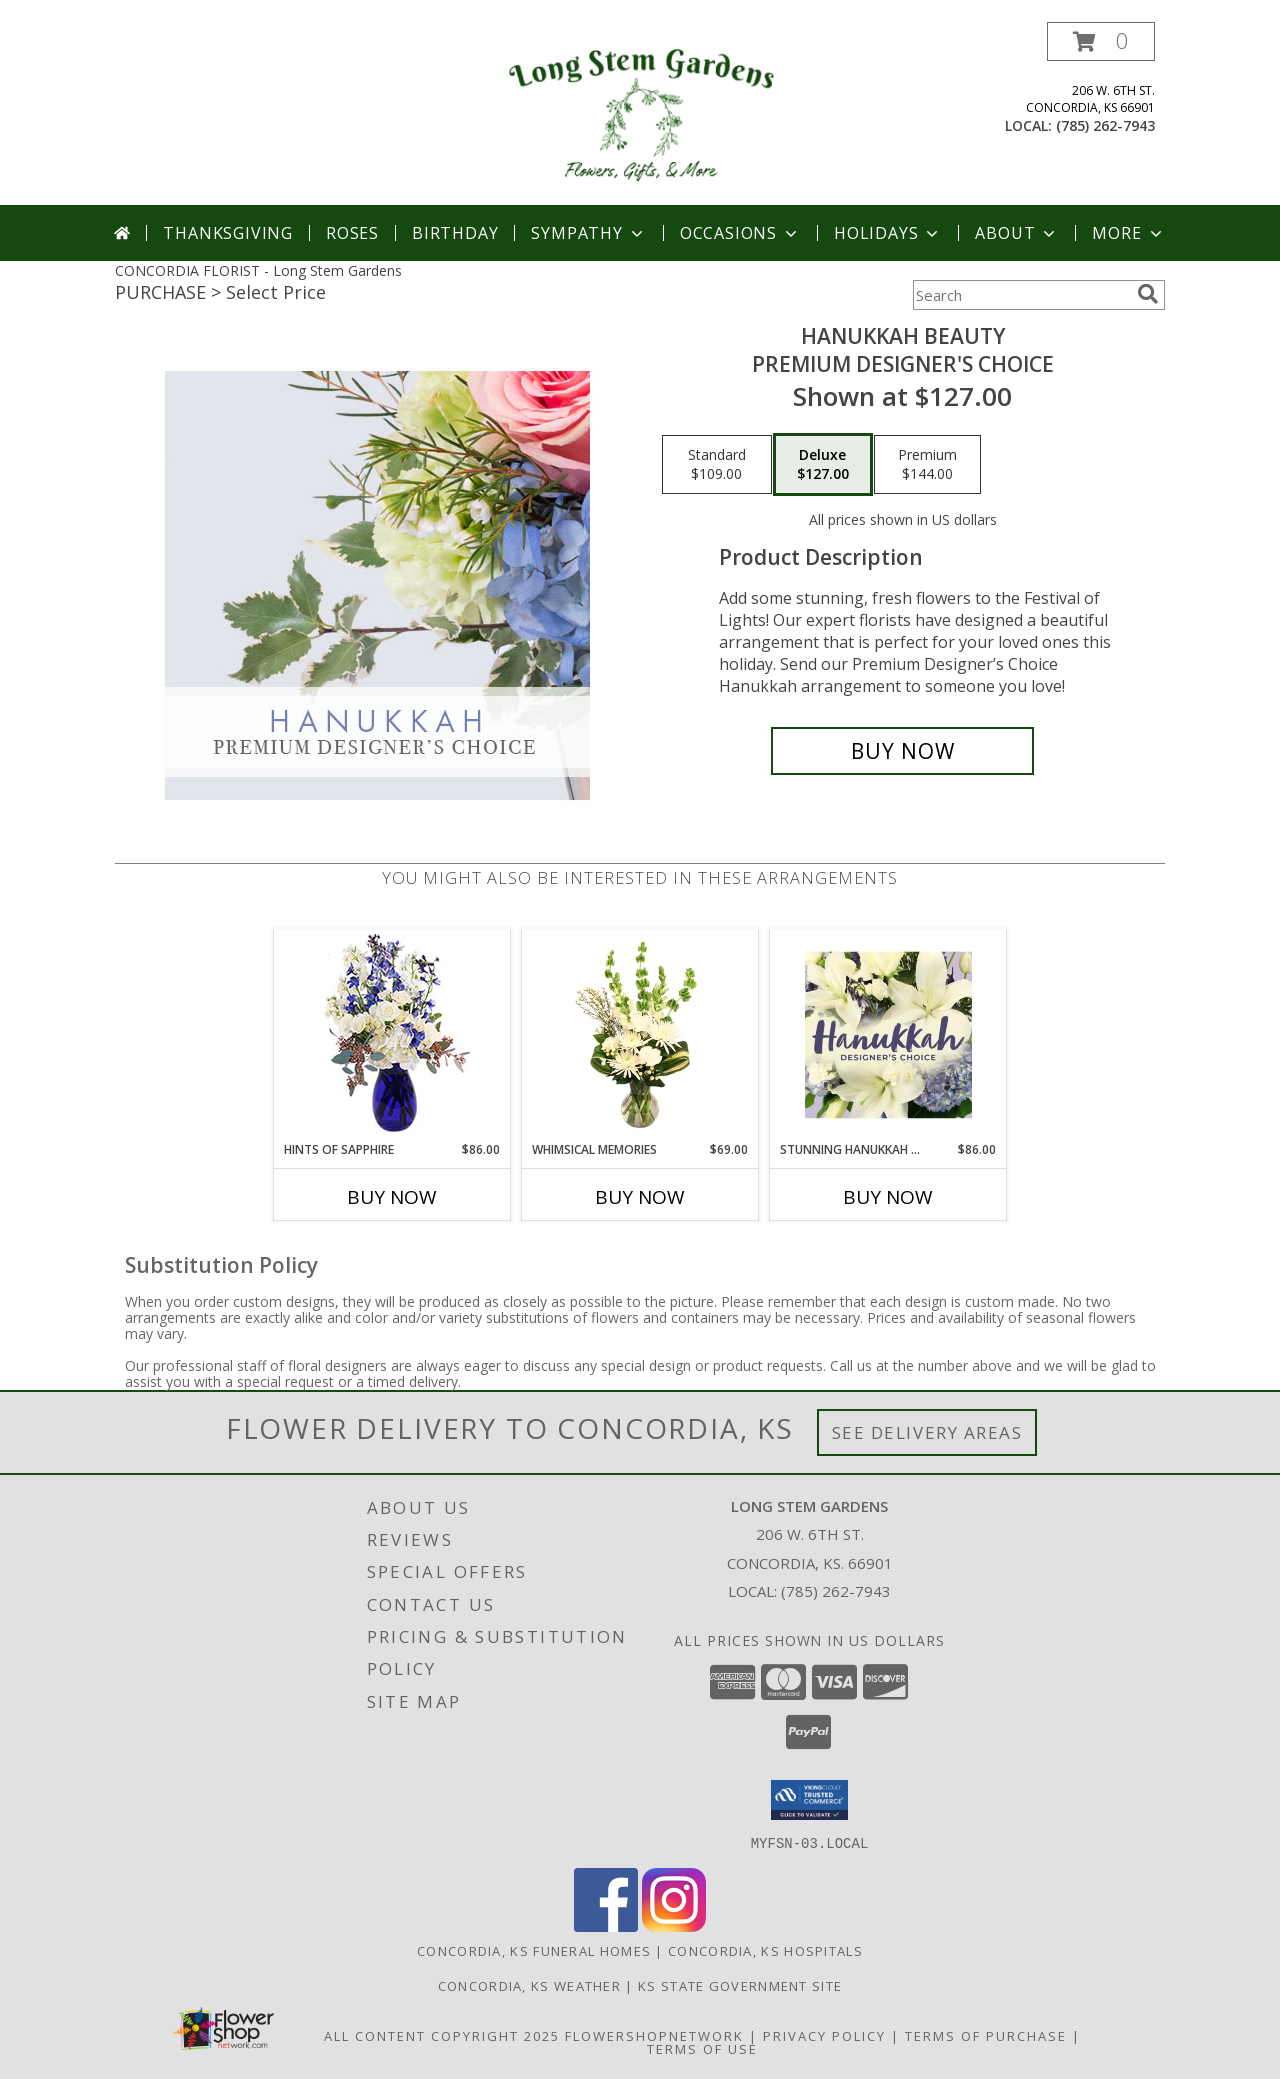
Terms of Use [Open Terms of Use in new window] (702, 2048)
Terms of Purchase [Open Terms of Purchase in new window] (986, 2035)
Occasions (740, 233)
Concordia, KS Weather (529, 1985)
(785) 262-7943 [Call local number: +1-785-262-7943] (1105, 125)
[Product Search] (1021, 295)
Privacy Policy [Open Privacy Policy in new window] (824, 2035)
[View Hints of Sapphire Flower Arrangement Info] (392, 1035)
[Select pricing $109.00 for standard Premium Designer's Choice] (717, 465)
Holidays (888, 233)
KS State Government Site (740, 1985)
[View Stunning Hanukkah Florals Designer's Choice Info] (888, 1035)
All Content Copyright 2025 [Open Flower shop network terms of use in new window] (442, 2035)
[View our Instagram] (674, 1925)
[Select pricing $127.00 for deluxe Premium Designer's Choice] (823, 465)
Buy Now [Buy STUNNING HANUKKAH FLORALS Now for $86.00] (888, 1197)
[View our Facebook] (606, 1925)
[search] (1148, 294)
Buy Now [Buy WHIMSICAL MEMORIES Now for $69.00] (640, 1197)
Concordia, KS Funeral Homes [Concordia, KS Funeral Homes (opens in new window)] (534, 1950)
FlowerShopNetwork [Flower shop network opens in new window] (654, 2035)
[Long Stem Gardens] (639, 113)
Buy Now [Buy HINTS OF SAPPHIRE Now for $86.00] (392, 1197)
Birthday (455, 233)
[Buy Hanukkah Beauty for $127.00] (902, 751)
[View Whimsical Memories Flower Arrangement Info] (640, 1035)
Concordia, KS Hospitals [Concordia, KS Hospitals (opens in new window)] (765, 1950)
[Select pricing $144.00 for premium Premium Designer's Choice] (927, 465)
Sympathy (588, 233)
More (1128, 233)
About (1017, 233)
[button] (1101, 41)
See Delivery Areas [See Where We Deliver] (927, 1432)
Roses (352, 233)
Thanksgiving (228, 233)
